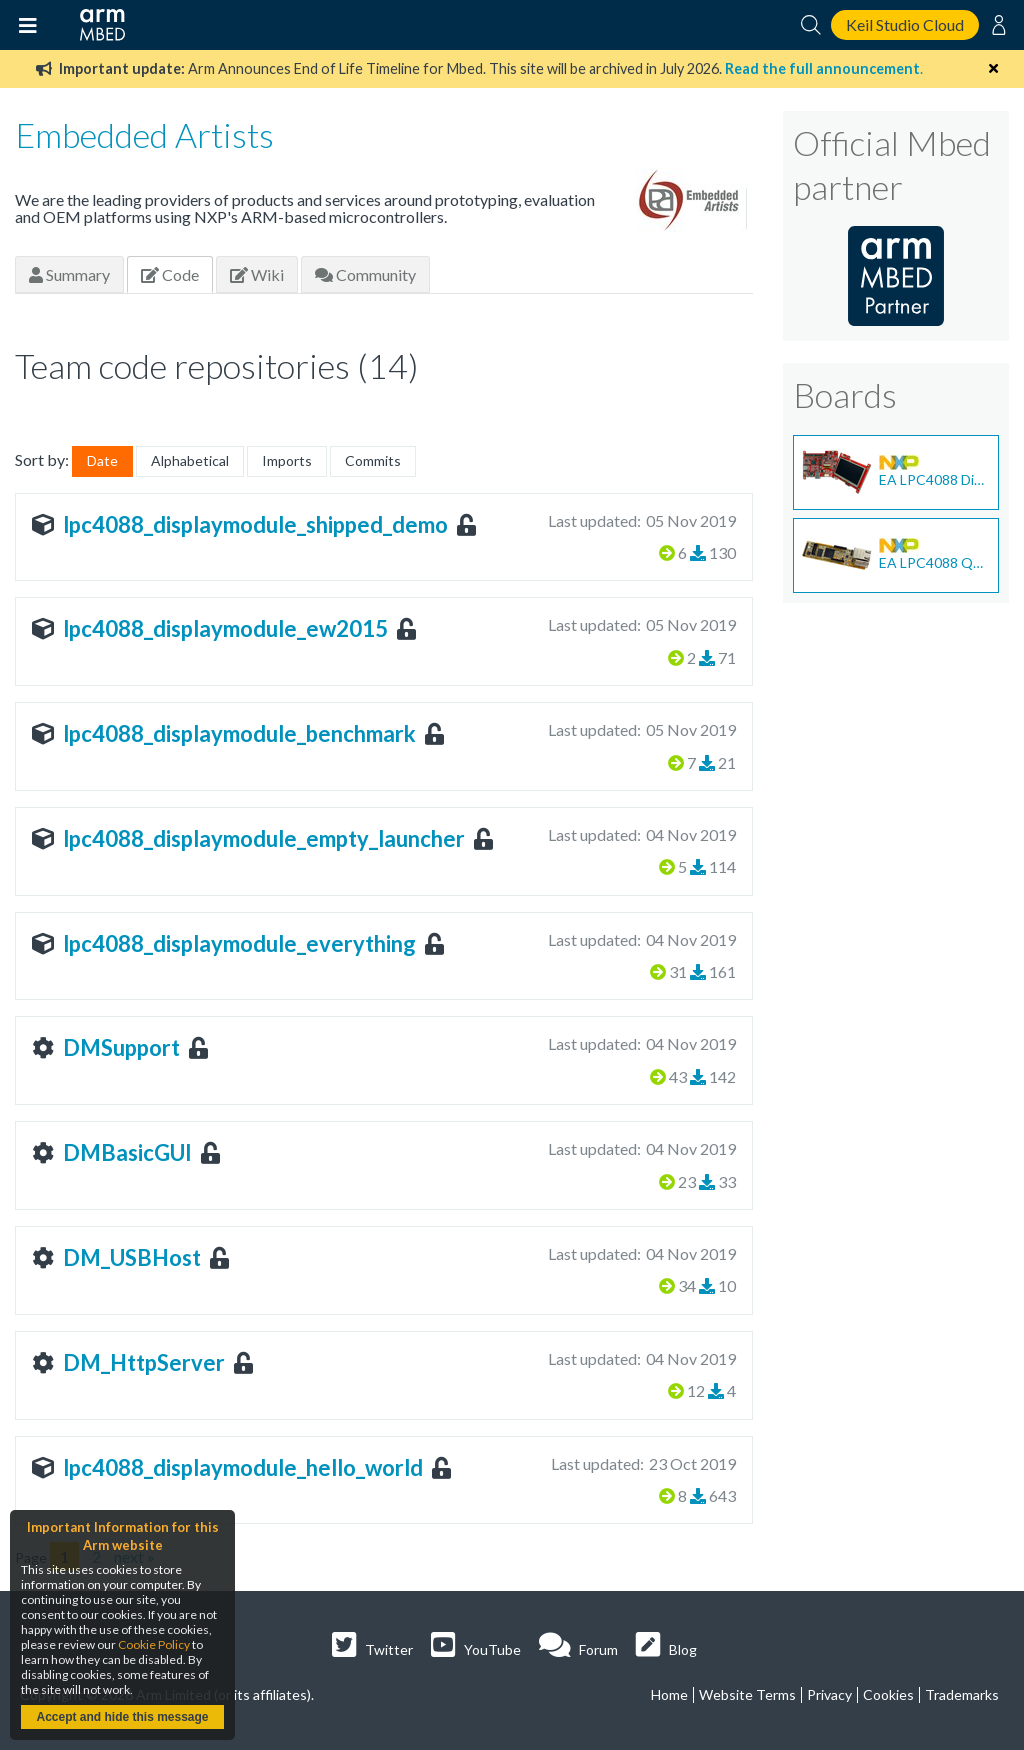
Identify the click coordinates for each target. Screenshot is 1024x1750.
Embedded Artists (144, 134)
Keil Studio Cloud (905, 24)
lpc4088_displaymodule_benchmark (239, 733)
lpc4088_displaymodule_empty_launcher (264, 838)
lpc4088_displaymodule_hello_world (243, 1467)
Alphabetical (190, 460)
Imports (287, 460)
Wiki (257, 274)
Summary (69, 274)
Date (102, 460)
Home (669, 1694)
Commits (373, 460)
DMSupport (121, 1047)
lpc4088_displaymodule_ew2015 (225, 628)
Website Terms (747, 1694)
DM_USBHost (132, 1257)
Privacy (829, 1694)
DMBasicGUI (127, 1152)
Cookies (888, 1694)
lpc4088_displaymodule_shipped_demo (255, 524)
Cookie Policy (154, 1644)
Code (170, 274)
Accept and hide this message (122, 1717)
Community (365, 274)
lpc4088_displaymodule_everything (239, 943)
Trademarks (962, 1694)
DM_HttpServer (144, 1362)
